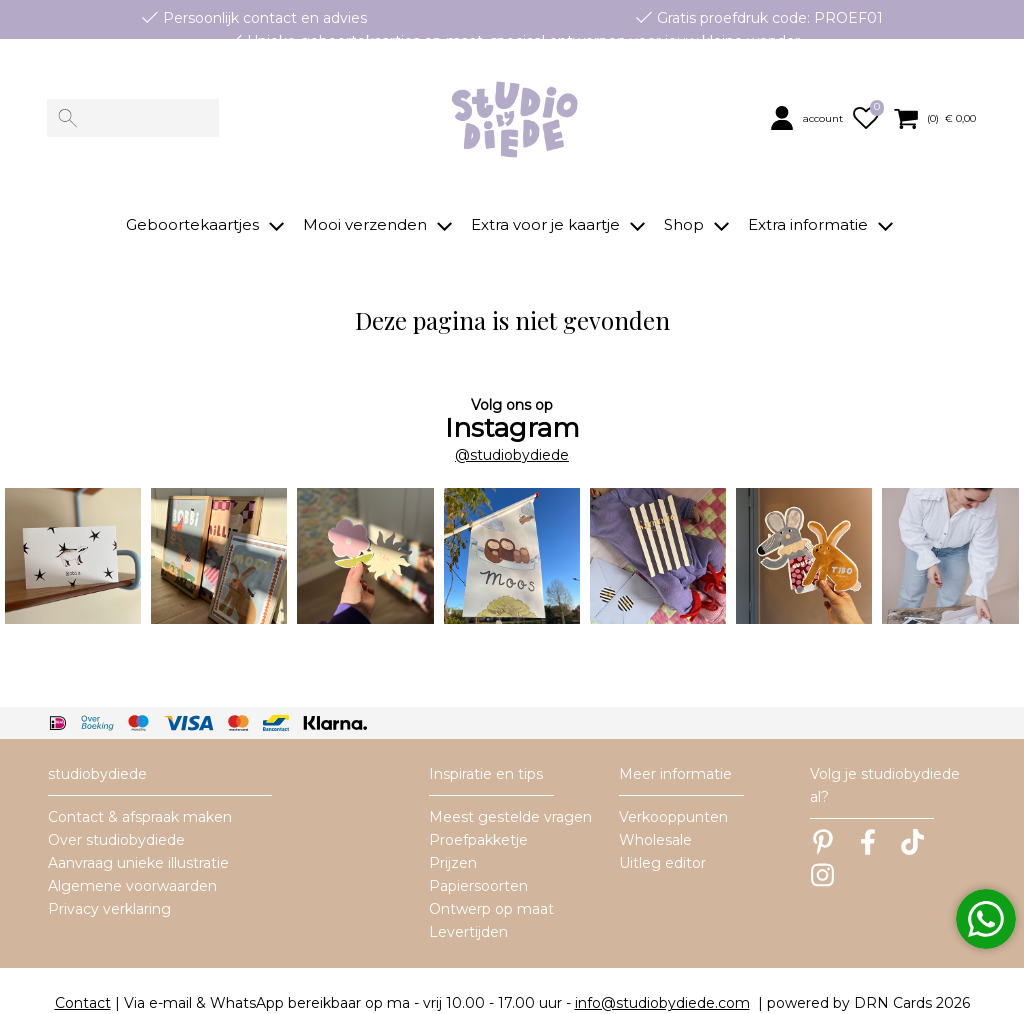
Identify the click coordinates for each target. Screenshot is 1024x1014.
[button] (808, 118)
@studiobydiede (512, 429)
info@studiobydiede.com (662, 978)
